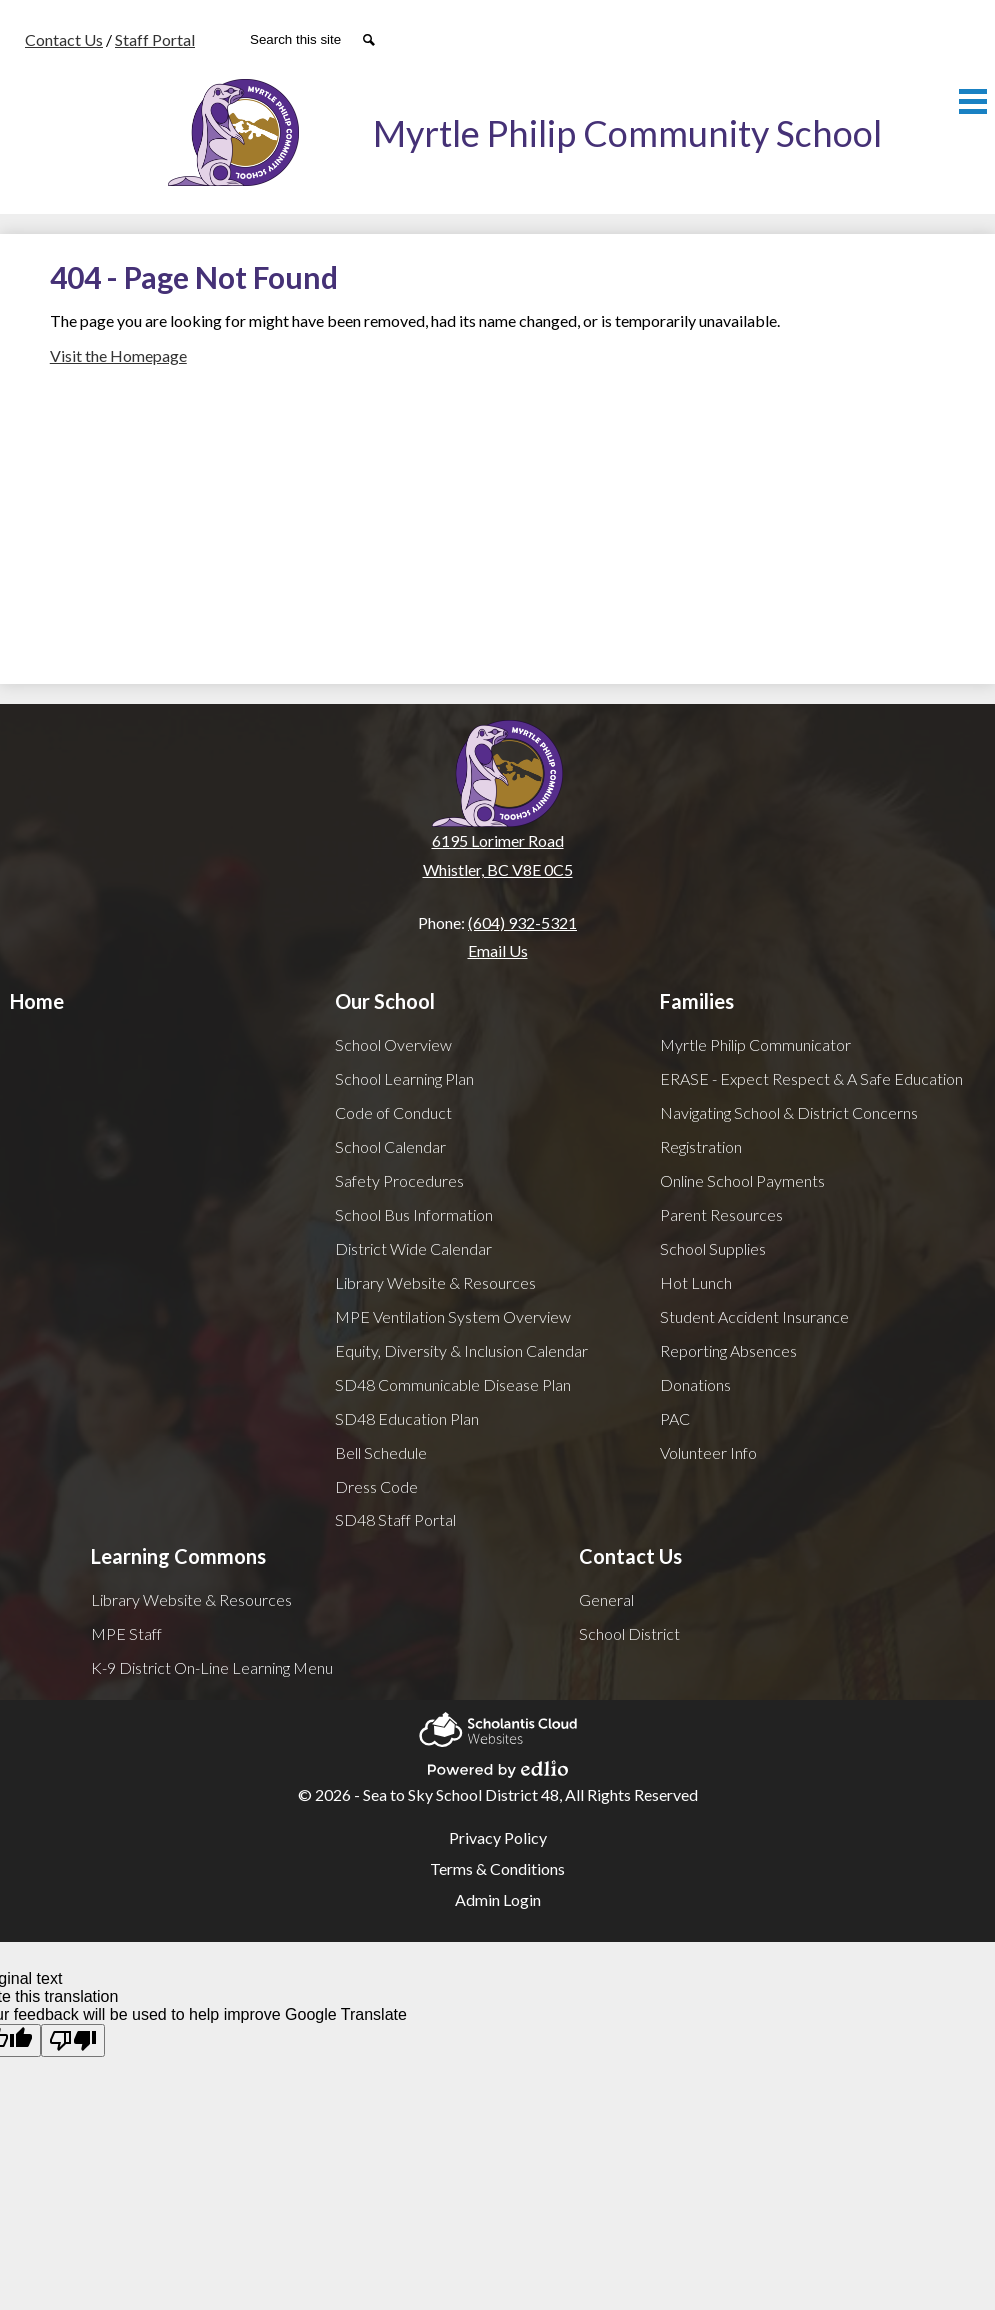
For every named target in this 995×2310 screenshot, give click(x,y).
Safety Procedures (399, 1180)
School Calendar (390, 1146)
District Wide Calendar (413, 1248)
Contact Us (64, 39)
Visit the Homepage (118, 355)
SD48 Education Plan (407, 1418)
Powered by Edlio (498, 1766)
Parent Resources (721, 1214)
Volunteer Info (708, 1452)
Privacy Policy (498, 1837)
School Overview (393, 1044)
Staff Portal (155, 39)
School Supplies (713, 1248)
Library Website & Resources (435, 1282)
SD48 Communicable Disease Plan (453, 1384)
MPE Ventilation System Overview (453, 1316)
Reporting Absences (728, 1350)
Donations (695, 1384)
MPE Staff (126, 1633)
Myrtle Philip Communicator (755, 1044)
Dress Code (376, 1486)
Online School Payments (742, 1180)
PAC (675, 1418)
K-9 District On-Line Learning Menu (212, 1667)
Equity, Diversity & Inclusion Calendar (461, 1350)
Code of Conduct (393, 1112)
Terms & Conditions (497, 1868)
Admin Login (498, 1899)
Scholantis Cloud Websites (498, 1726)
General (606, 1599)
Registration (701, 1146)
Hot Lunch (696, 1282)
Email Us (498, 950)
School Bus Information (414, 1214)
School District (629, 1633)
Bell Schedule (381, 1452)
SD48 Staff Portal (395, 1519)
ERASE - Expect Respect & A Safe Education (811, 1078)
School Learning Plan (404, 1078)
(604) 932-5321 (522, 922)
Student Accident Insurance (754, 1316)
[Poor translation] (73, 2040)
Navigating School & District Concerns (789, 1112)
